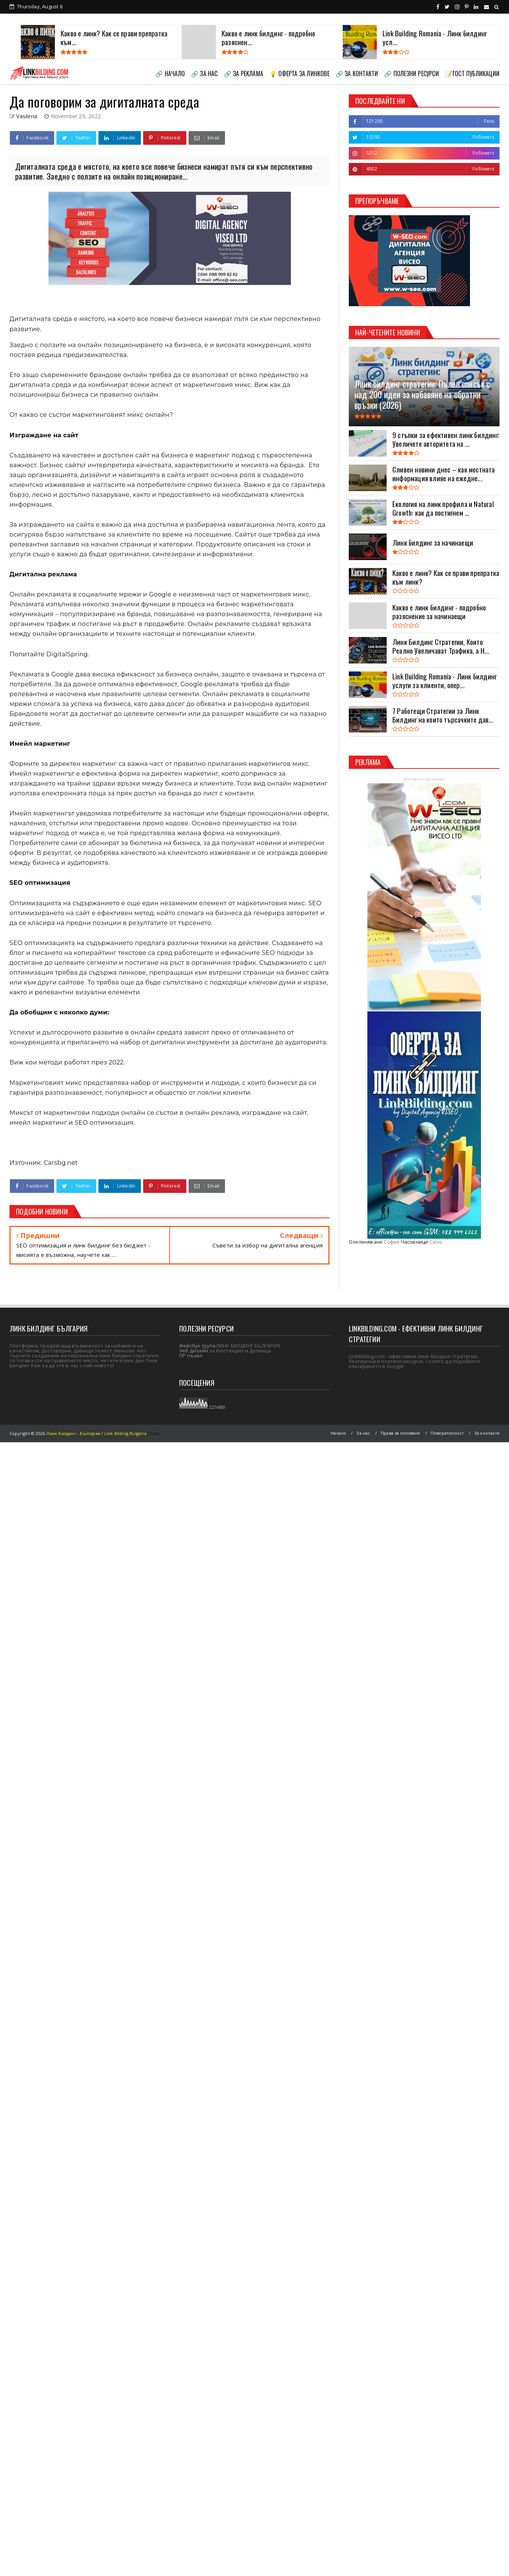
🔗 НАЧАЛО (170, 73)
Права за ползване (400, 1433)
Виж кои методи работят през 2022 (66, 1062)
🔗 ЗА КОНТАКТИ (357, 73)
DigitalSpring (67, 654)
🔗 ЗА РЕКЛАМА (243, 73)
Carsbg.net (60, 1162)
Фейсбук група (197, 1345)
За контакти (487, 1433)
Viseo (154, 1433)
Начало (338, 1433)
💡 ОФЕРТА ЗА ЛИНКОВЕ (299, 73)
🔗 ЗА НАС (204, 73)
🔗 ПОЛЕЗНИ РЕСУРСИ (411, 73)
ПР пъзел (191, 1355)
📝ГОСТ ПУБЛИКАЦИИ (472, 73)
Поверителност (447, 1433)
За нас (363, 1433)
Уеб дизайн (193, 1350)
